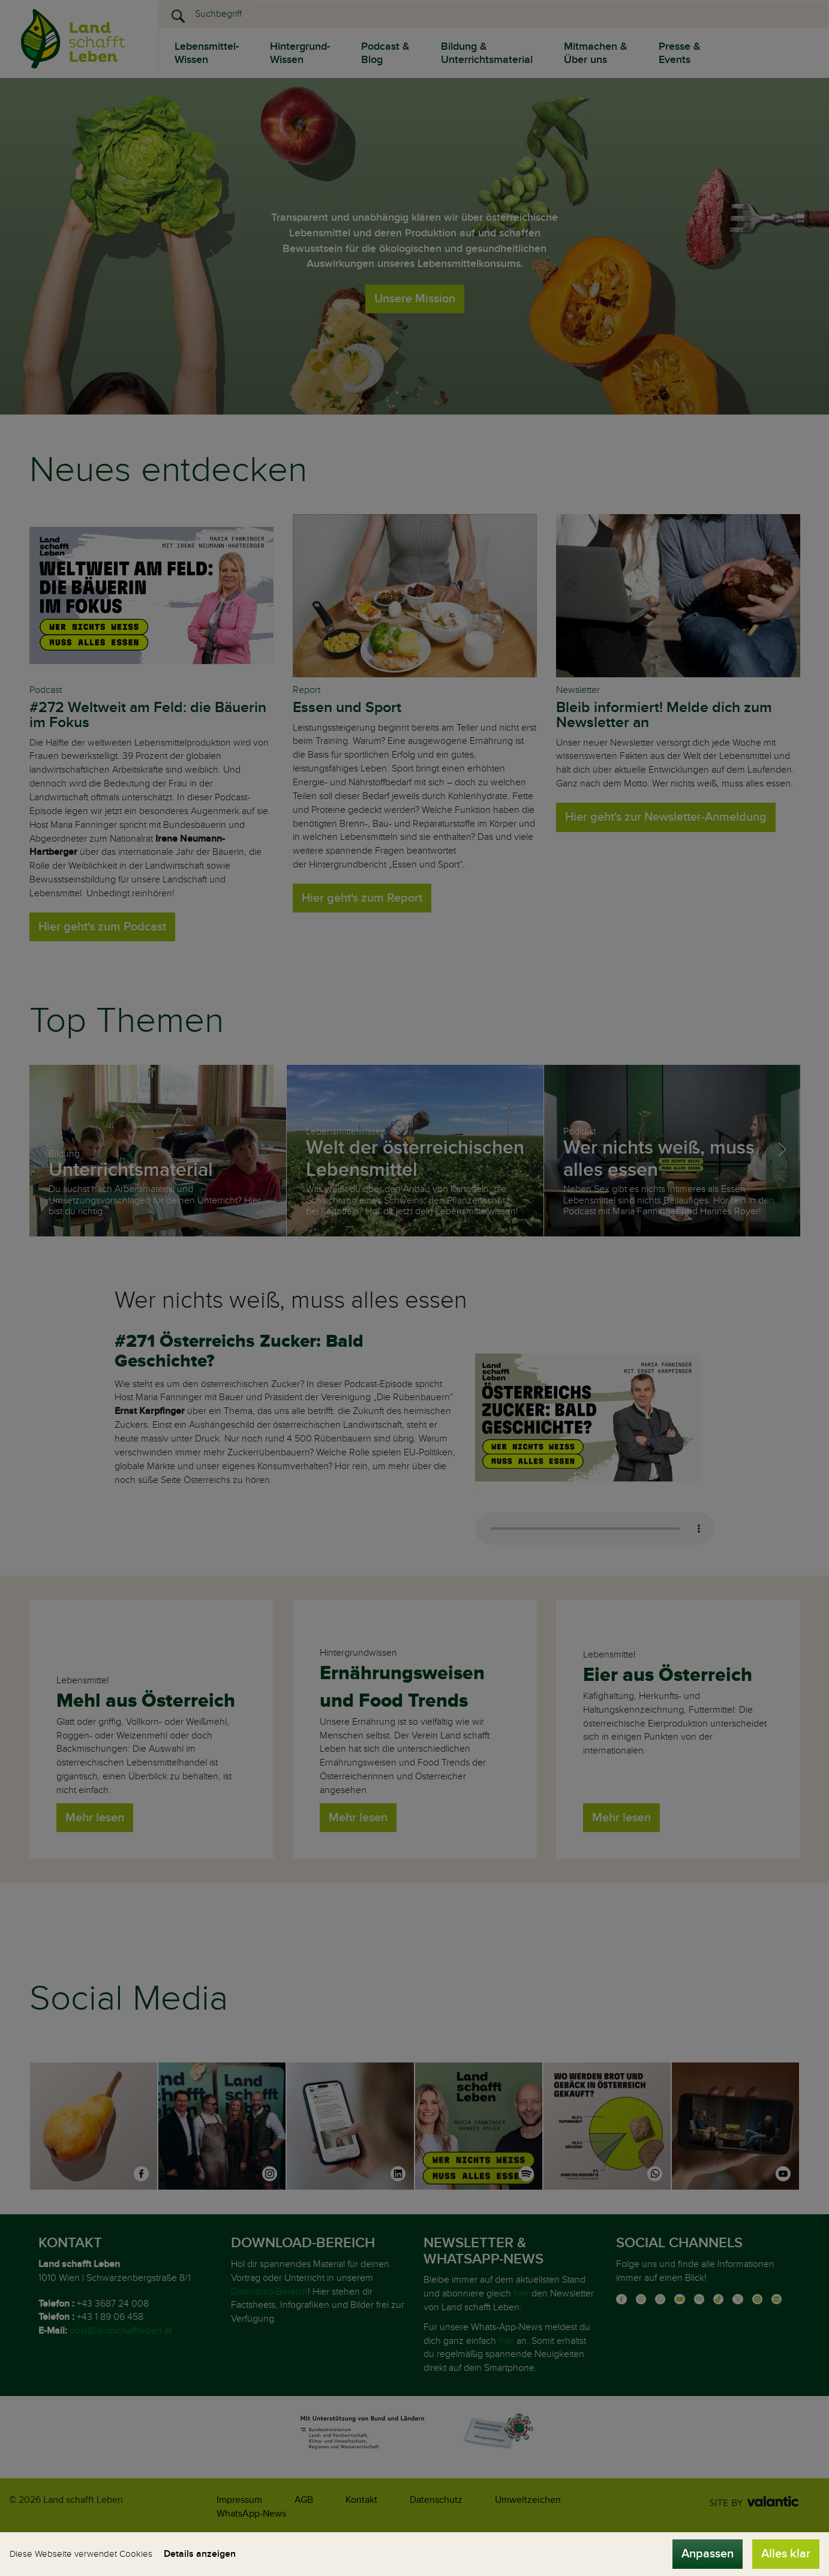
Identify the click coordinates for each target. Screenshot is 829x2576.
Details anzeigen (200, 2554)
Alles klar (785, 2554)
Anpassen (707, 2554)
